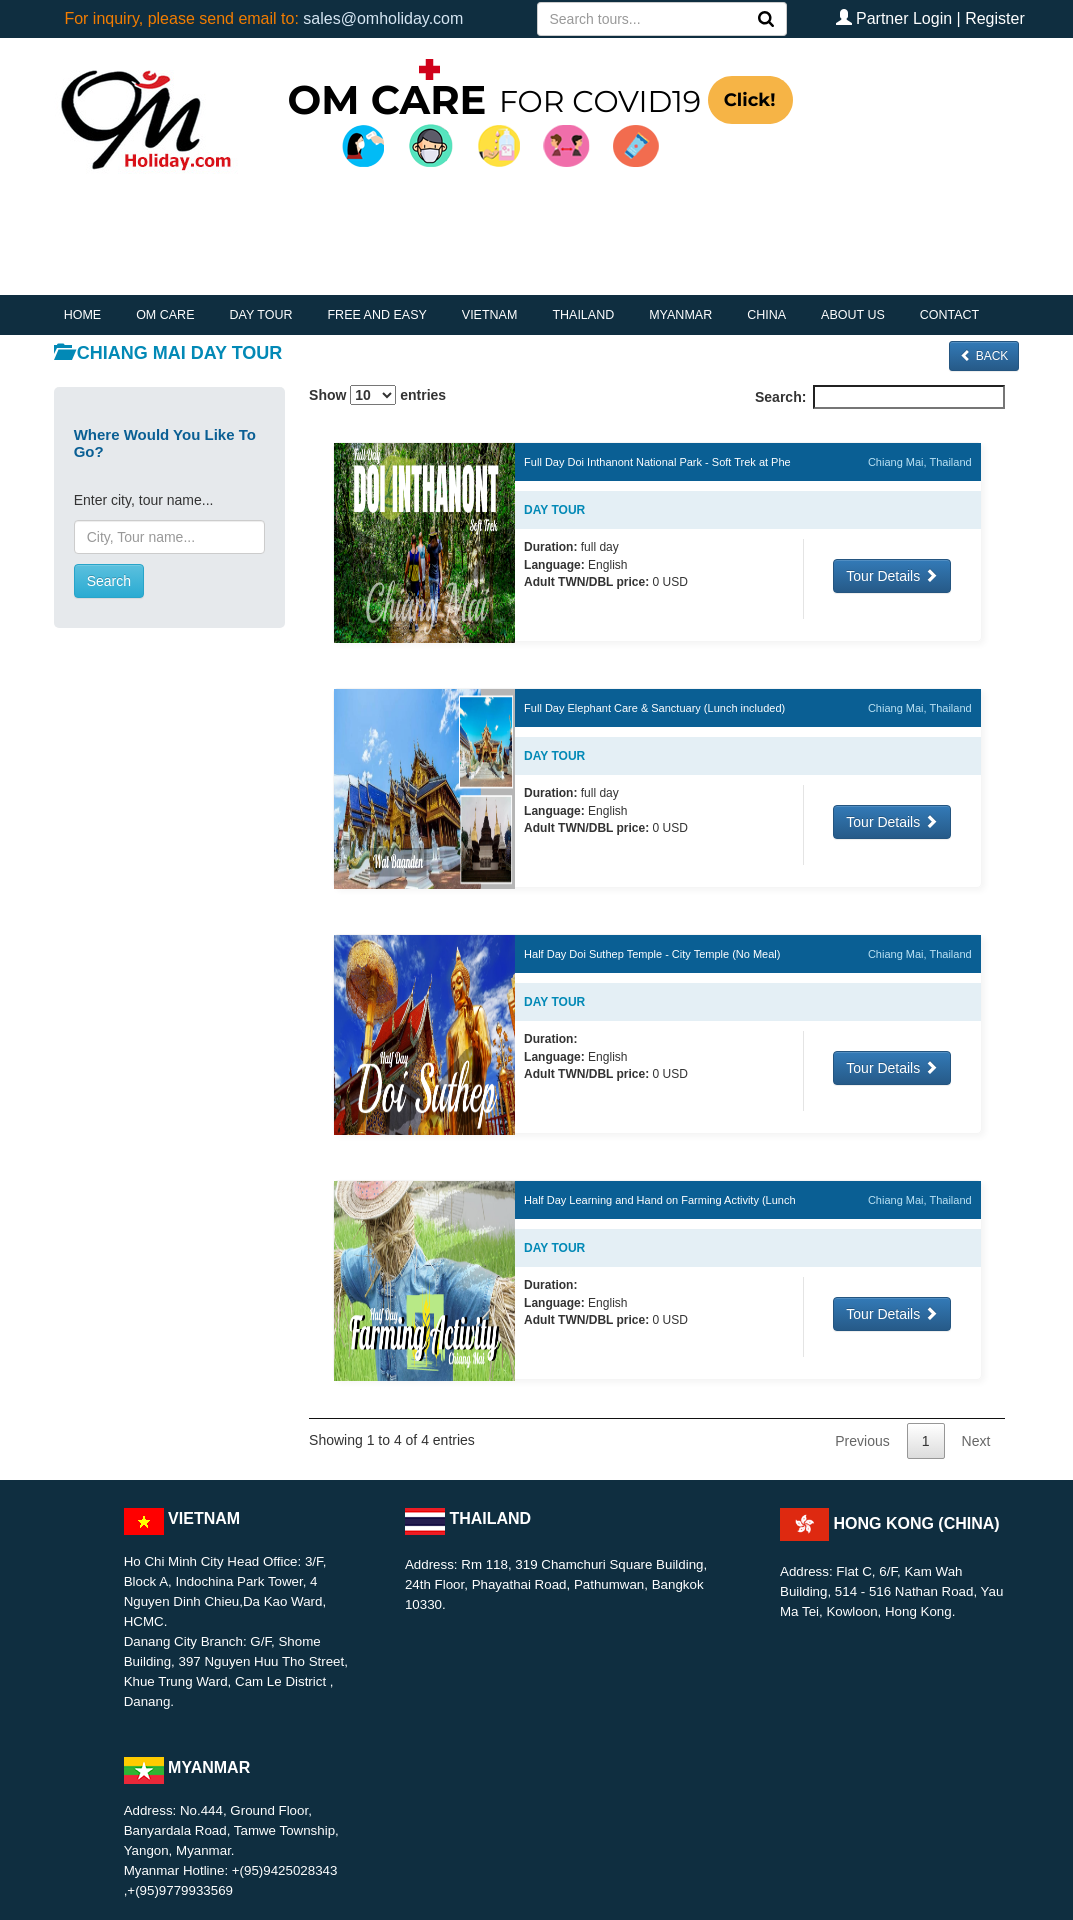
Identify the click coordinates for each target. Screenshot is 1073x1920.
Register (995, 18)
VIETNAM (490, 315)
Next (976, 1441)
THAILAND (583, 315)
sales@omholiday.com (383, 18)
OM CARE (165, 315)
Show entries (377, 395)
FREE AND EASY (376, 315)
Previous (862, 1441)
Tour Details (892, 576)
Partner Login (904, 18)
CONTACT (950, 315)
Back (984, 356)
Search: (880, 397)
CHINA (766, 315)
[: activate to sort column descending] (657, 424)
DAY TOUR (260, 315)
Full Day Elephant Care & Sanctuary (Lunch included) (654, 708)
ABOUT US (853, 315)
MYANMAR (680, 315)
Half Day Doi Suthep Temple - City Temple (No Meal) (652, 954)
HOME (83, 315)
